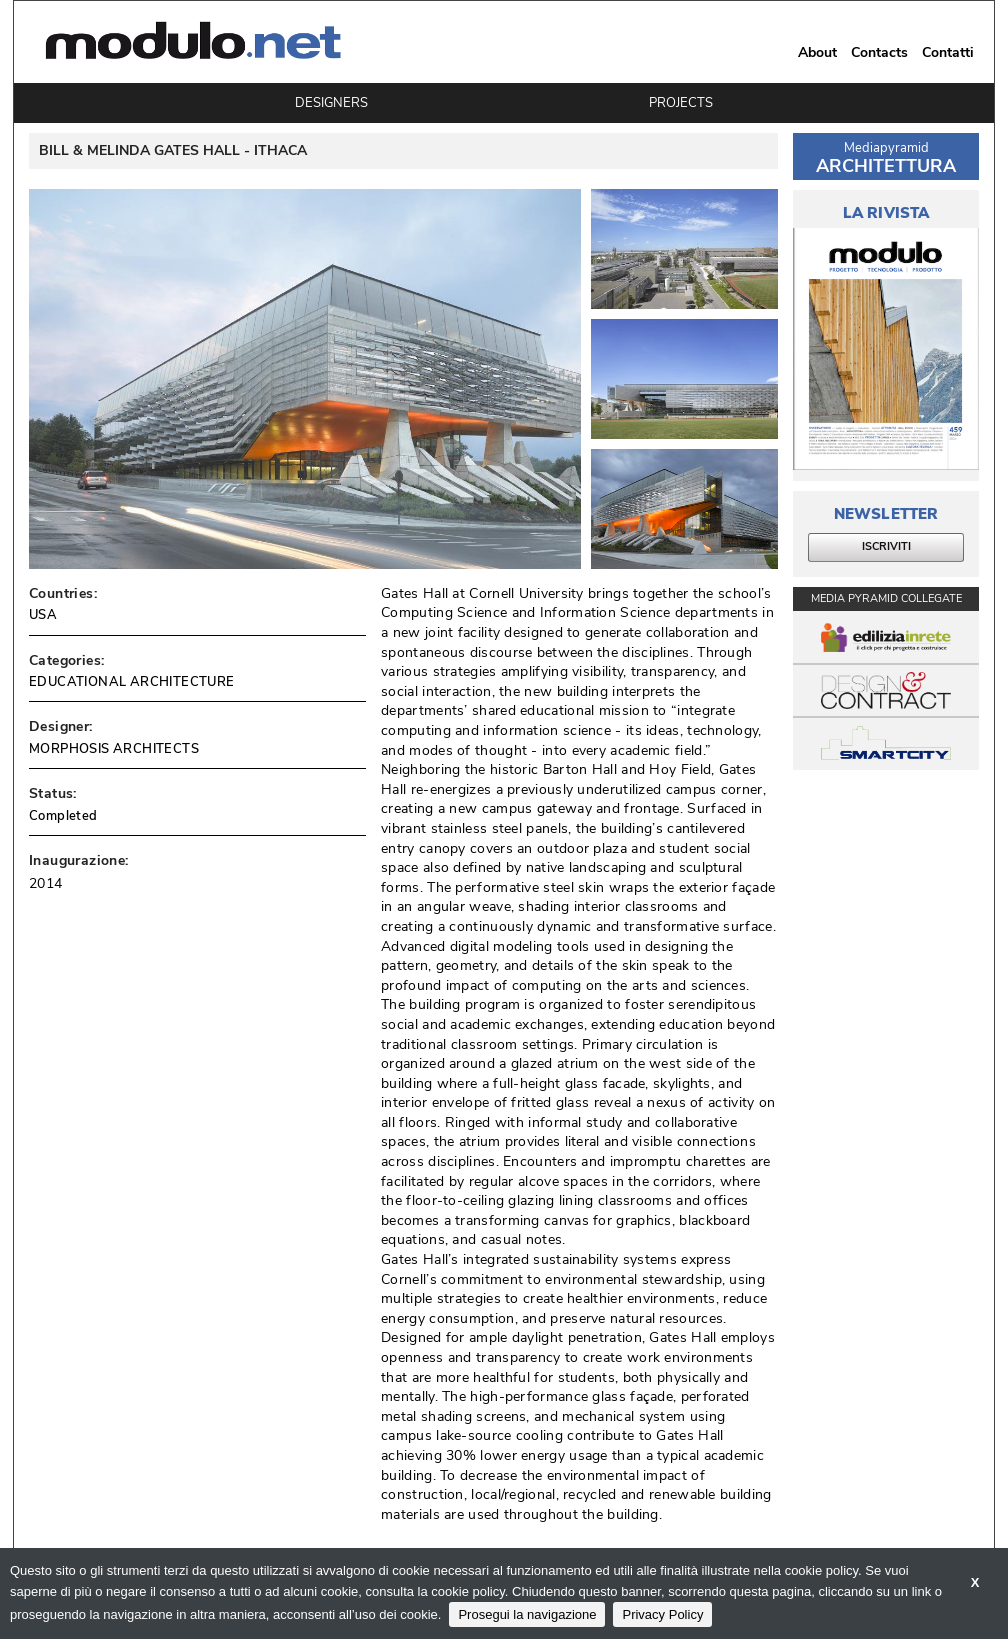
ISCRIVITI (886, 546)
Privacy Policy (662, 1614)
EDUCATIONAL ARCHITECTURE (132, 682)
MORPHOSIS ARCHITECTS (114, 749)
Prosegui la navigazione (527, 1614)
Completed (63, 816)
